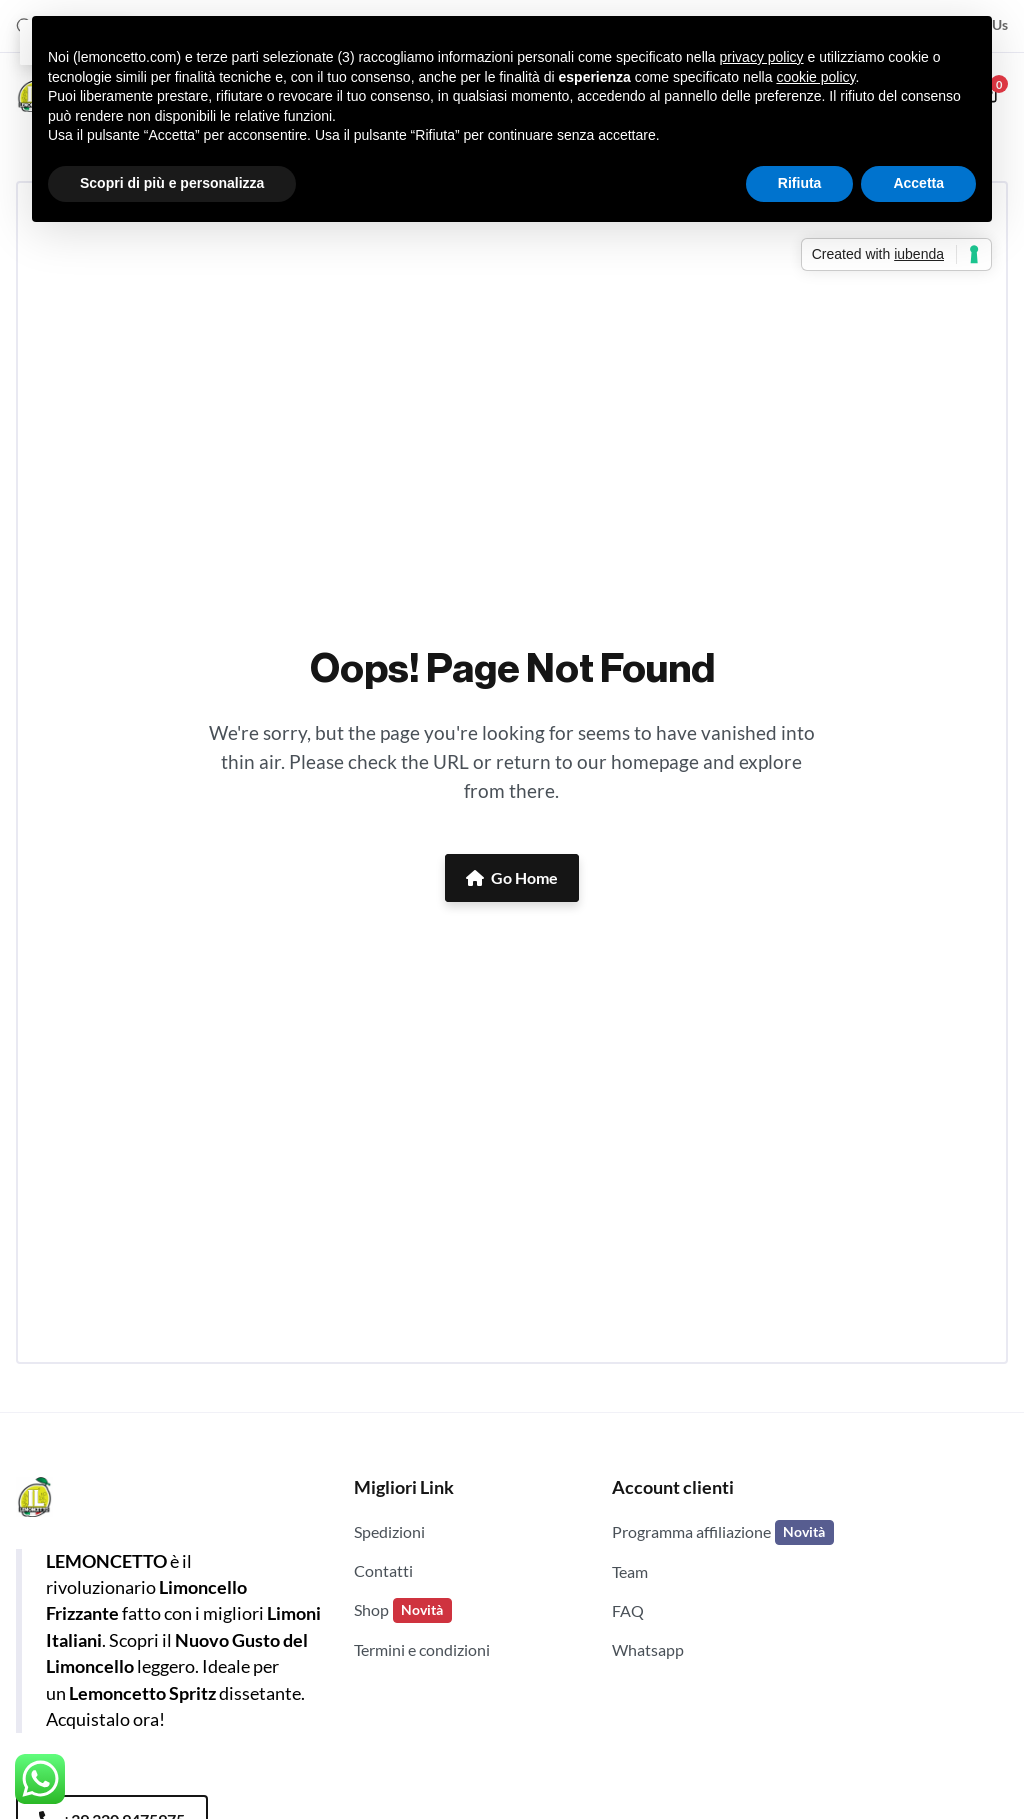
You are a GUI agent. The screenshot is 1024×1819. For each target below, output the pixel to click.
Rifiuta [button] (800, 183)
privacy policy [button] (762, 57)
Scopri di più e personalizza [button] (172, 183)
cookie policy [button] (815, 77)
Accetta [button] (918, 183)
